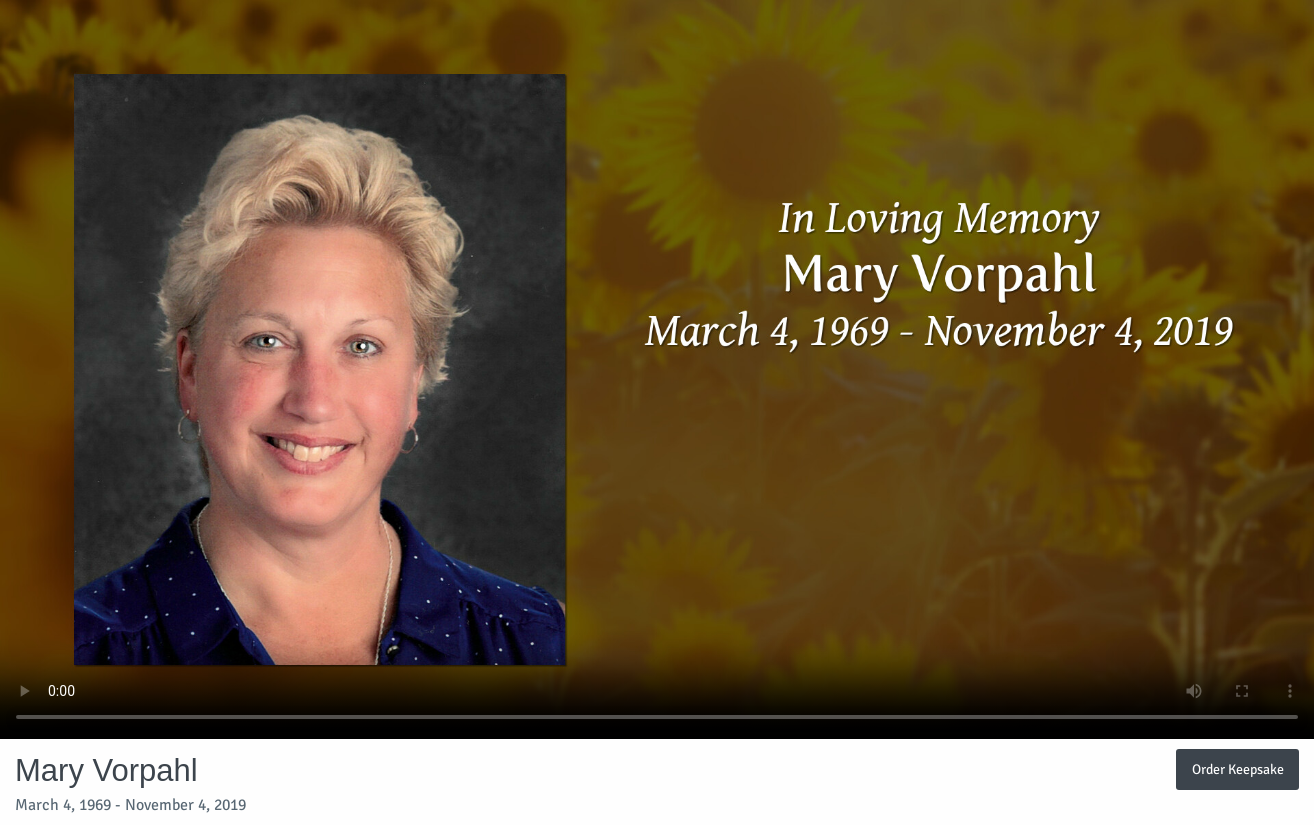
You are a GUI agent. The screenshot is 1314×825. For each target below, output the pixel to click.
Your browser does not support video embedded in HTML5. (657, 369)
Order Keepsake (1238, 769)
